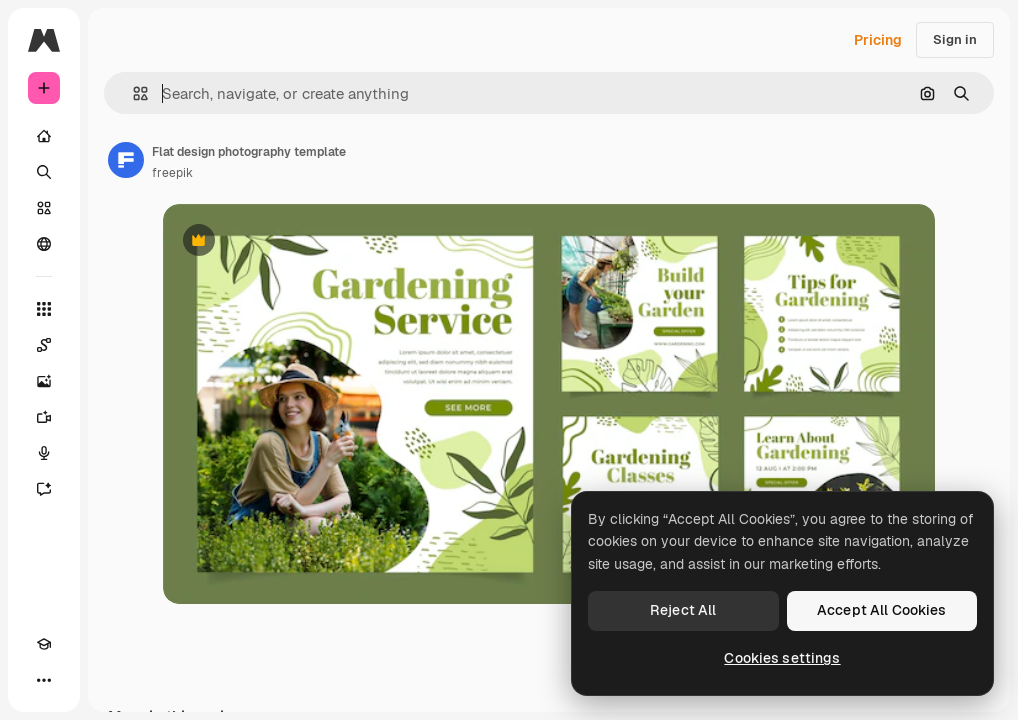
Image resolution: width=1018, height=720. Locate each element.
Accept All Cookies (882, 610)
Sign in (955, 39)
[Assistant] (44, 489)
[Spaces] (44, 345)
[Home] (44, 136)
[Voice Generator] (44, 453)
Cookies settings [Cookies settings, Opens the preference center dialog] (782, 658)
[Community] (44, 244)
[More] (44, 680)
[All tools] (44, 309)
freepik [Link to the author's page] (172, 173)
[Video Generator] (44, 417)
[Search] (44, 172)
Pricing (878, 40)
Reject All (683, 610)
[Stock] (44, 208)
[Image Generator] (44, 381)
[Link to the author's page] (126, 160)
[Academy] (44, 644)
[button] (132, 93)
